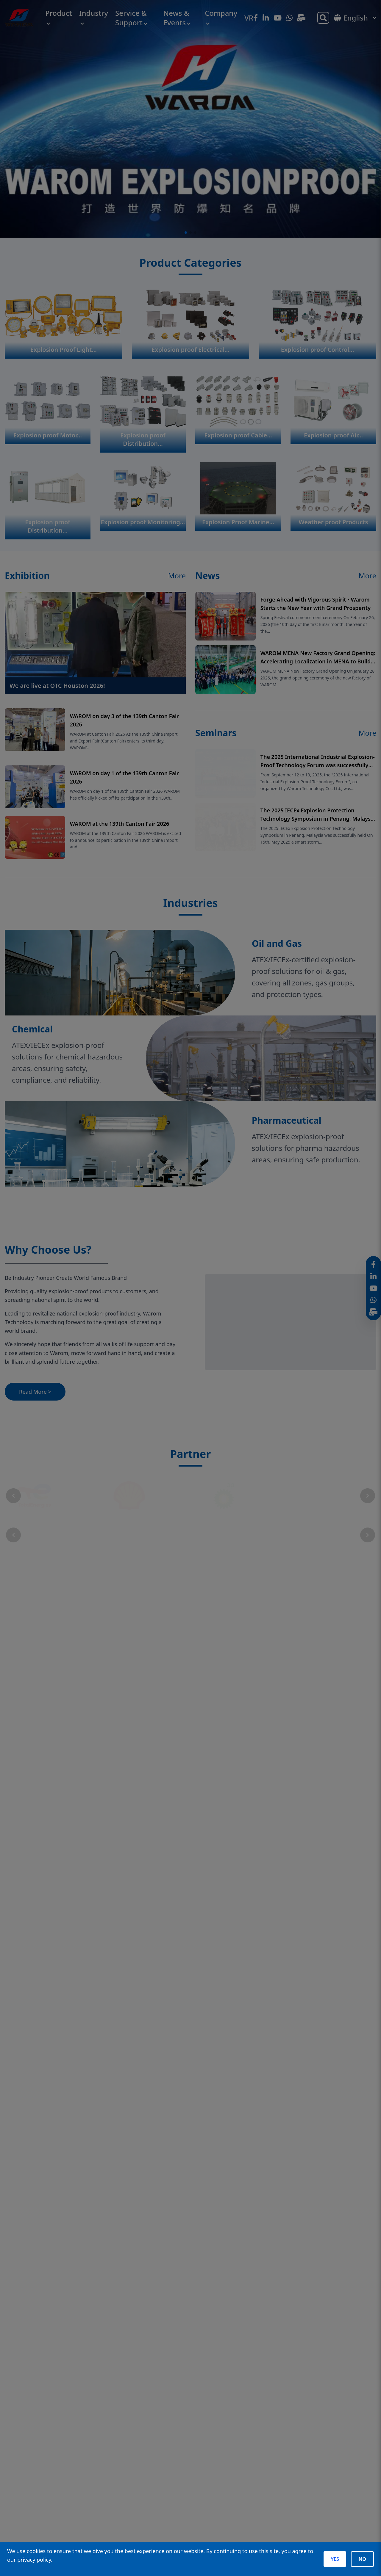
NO (362, 2559)
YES (335, 2559)
